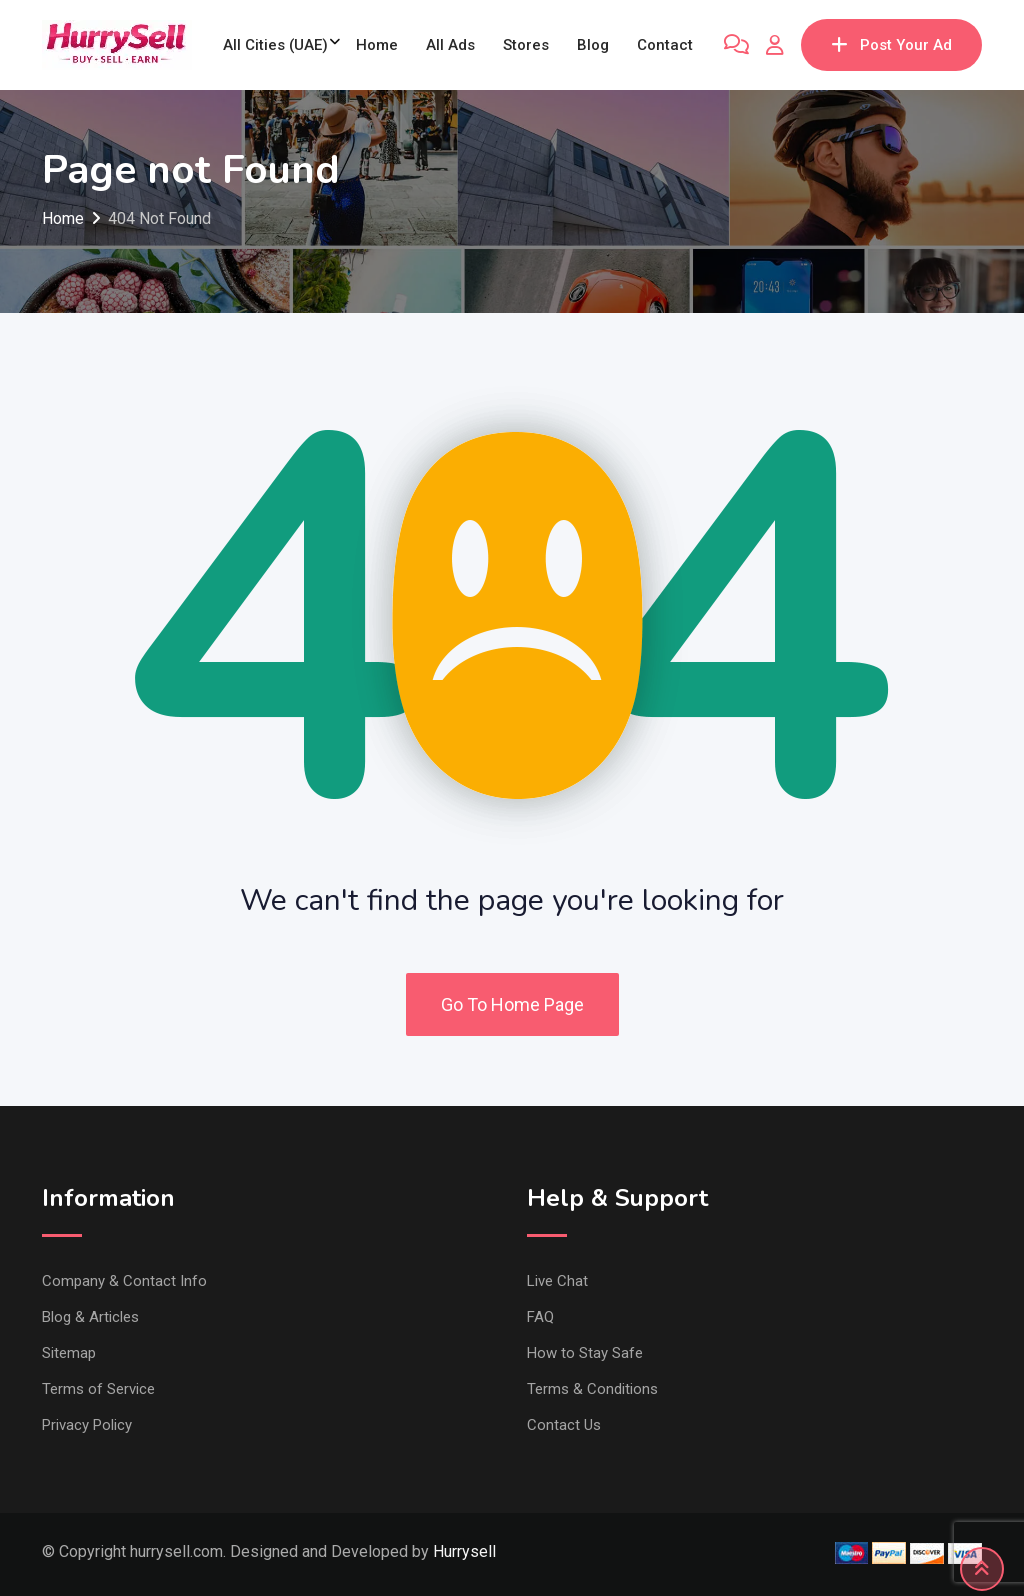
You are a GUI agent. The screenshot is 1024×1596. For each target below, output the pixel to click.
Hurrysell (464, 1551)
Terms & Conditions (592, 1389)
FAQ (540, 1317)
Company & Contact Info (124, 1281)
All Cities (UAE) (275, 45)
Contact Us (564, 1425)
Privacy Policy (87, 1425)
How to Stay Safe (585, 1353)
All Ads (450, 45)
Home (377, 45)
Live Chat (557, 1281)
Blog (593, 45)
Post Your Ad (891, 45)
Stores (526, 45)
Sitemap (69, 1353)
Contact (665, 45)
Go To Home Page (512, 1004)
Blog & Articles (90, 1317)
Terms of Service (98, 1389)
